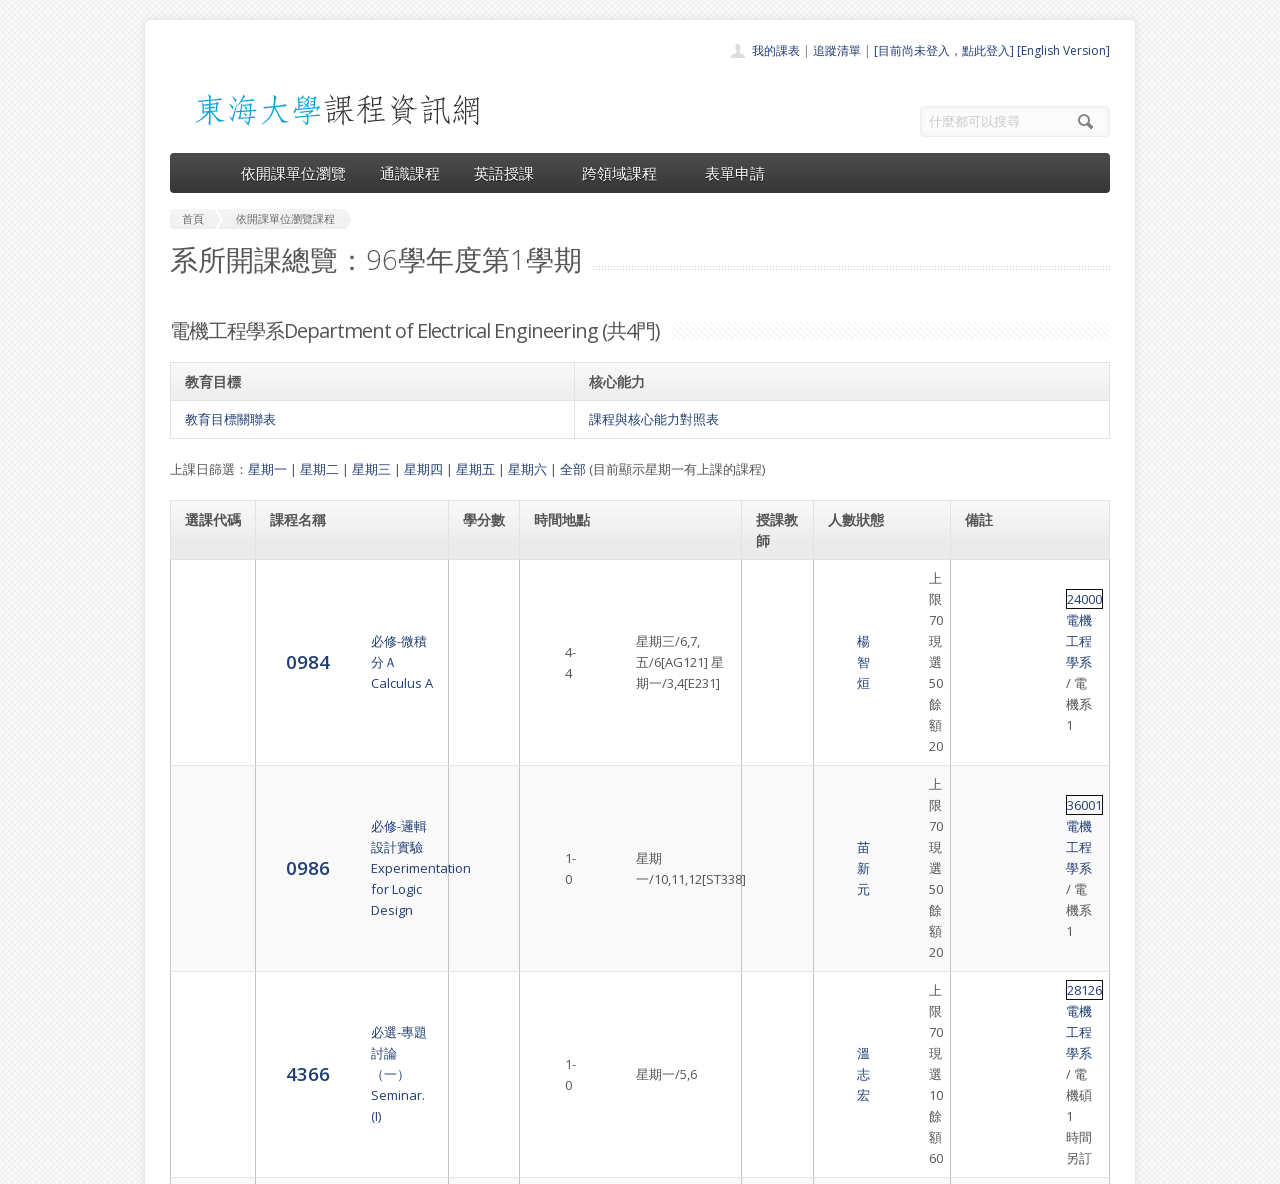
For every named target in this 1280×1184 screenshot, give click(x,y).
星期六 (527, 469)
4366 (207, 737)
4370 (207, 806)
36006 (983, 797)
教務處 (505, 1163)
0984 (207, 587)
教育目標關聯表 (230, 419)
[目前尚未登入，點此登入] (944, 50)
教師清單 (588, 1107)
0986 (207, 657)
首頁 (576, 975)
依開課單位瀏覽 (293, 173)
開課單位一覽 (600, 997)
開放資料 (588, 1085)
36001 (983, 648)
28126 (983, 717)
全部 (573, 469)
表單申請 (735, 173)
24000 (983, 578)
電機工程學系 (1044, 578)
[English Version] (1063, 50)
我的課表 (776, 50)
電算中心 (442, 1163)
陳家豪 (776, 808)
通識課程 (410, 173)
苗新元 (776, 658)
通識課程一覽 (600, 1019)
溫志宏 (776, 738)
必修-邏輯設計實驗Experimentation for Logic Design (347, 658)
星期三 (371, 469)
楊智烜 (776, 589)
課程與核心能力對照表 (654, 419)
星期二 (319, 469)
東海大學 (187, 1163)
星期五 (475, 469)
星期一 (267, 469)
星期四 (423, 469)
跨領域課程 (626, 173)
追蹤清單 (837, 50)
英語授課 (511, 173)
